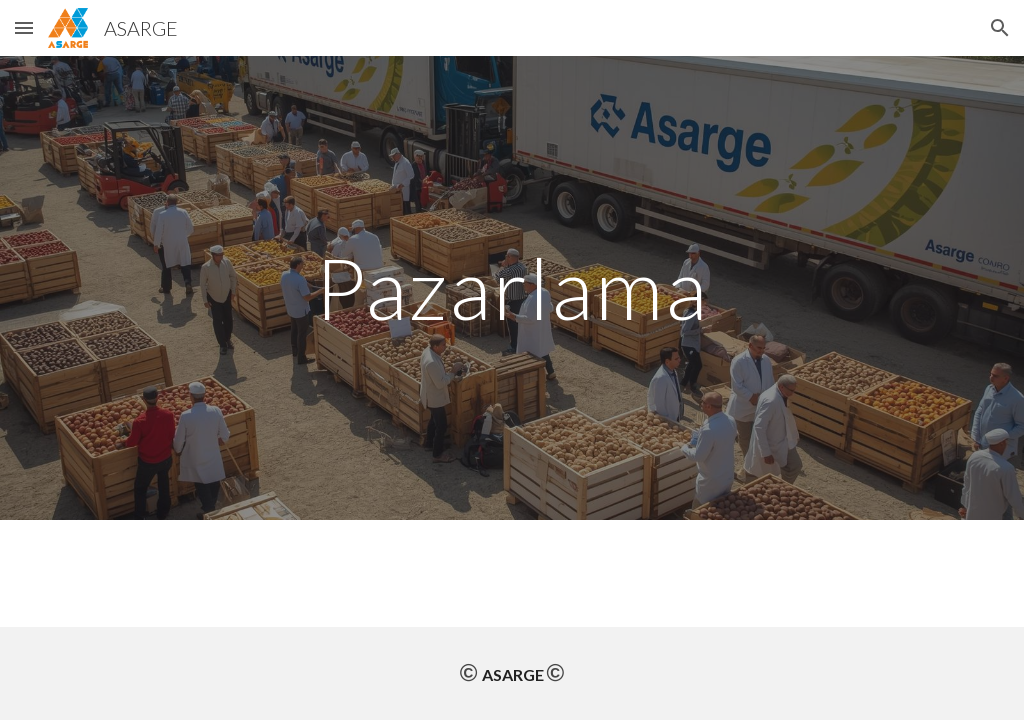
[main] (511, 287)
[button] (24, 27)
